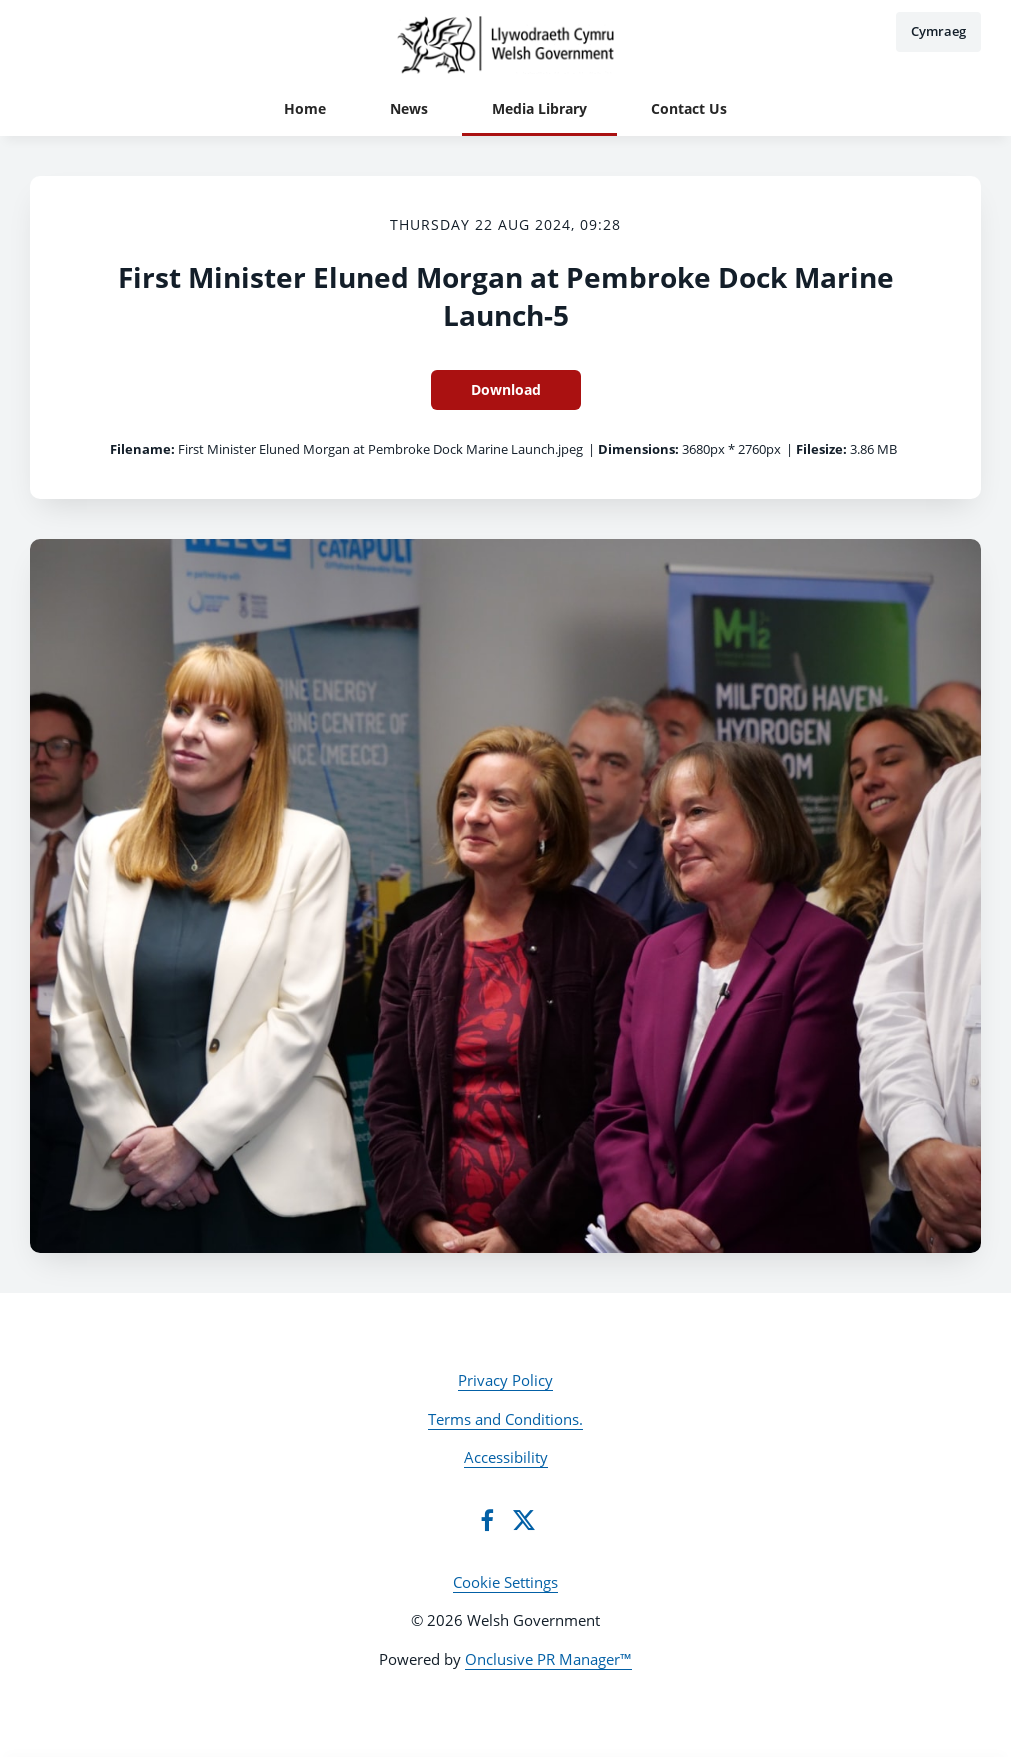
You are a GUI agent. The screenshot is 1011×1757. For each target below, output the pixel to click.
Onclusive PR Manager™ (548, 1659)
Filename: (142, 449)
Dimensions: (638, 449)
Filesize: (821, 449)
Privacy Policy (505, 1380)
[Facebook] (487, 1520)
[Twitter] (524, 1520)
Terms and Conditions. (505, 1419)
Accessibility (506, 1457)
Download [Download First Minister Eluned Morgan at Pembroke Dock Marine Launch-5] (506, 389)
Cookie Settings (505, 1582)
